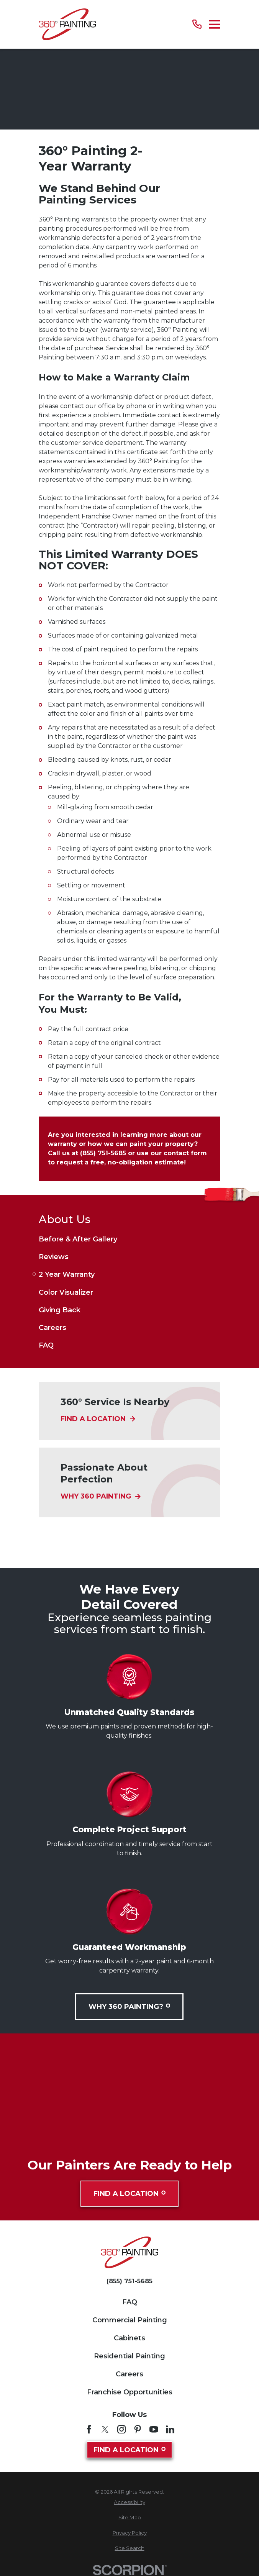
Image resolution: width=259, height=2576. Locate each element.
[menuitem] (129, 1239)
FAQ (129, 2302)
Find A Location (129, 2193)
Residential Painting (129, 2356)
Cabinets (129, 2338)
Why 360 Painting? (129, 2006)
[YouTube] (153, 2429)
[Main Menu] (214, 24)
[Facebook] (89, 2429)
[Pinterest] (137, 2429)
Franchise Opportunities (129, 2392)
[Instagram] (121, 2429)
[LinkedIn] (170, 2429)
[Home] (67, 24)
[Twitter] (105, 2429)
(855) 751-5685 (129, 2281)
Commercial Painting (129, 2320)
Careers (129, 2374)
